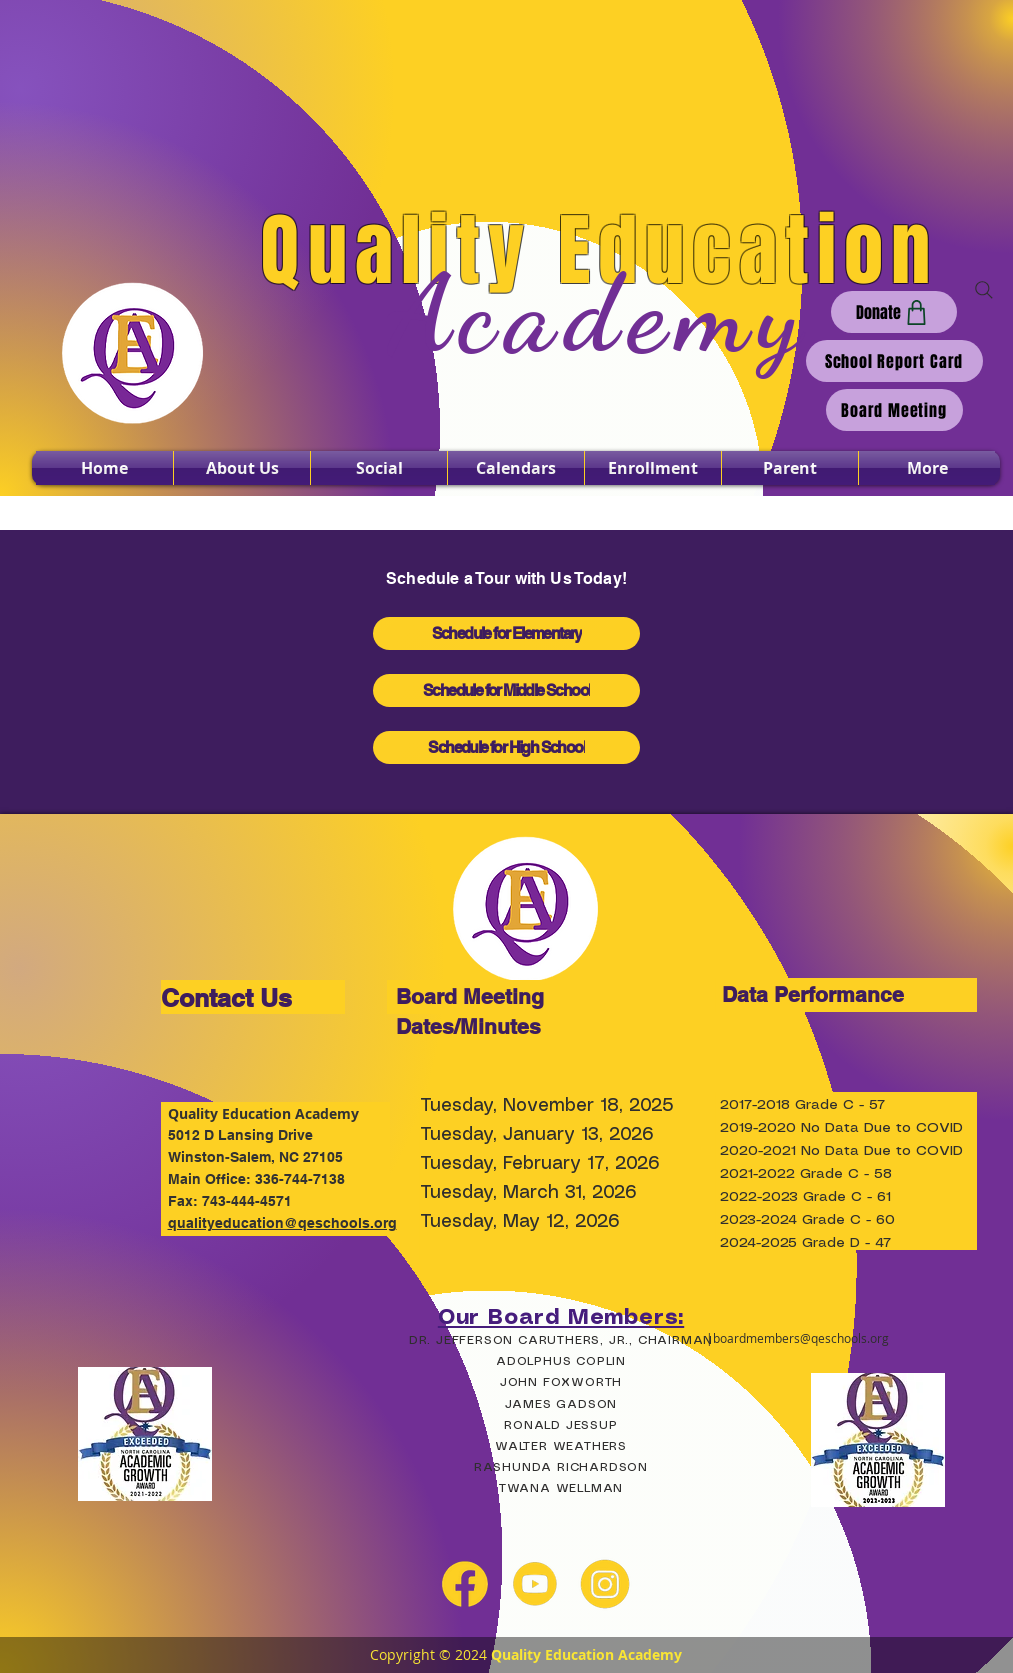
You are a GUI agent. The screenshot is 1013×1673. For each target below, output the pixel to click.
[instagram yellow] (605, 1584)
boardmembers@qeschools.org (801, 1338)
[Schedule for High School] (506, 747)
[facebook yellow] (465, 1584)
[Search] (984, 290)
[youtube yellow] (535, 1584)
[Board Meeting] (894, 410)
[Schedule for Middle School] (506, 690)
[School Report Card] (894, 361)
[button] (242, 468)
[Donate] (894, 312)
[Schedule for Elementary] (506, 633)
